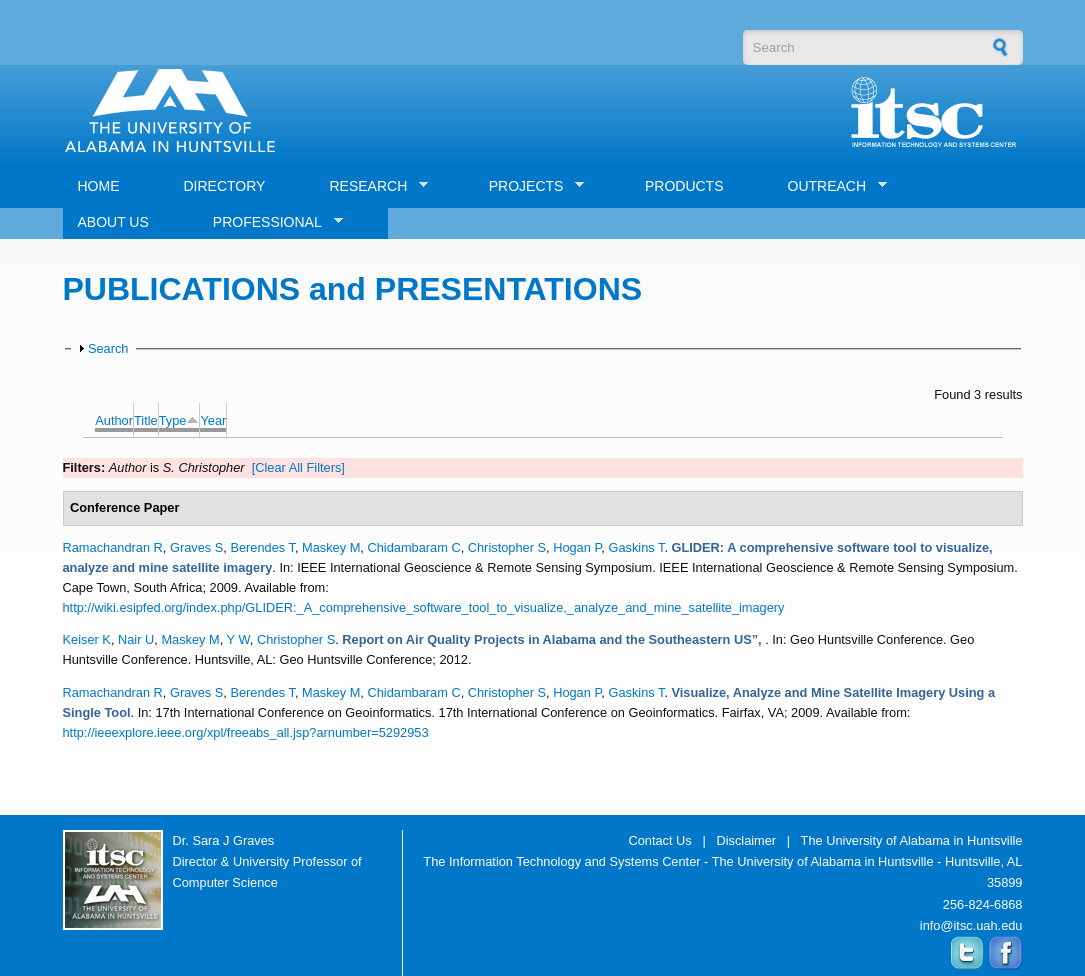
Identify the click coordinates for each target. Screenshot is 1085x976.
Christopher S (507, 547)
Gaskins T (636, 547)
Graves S (196, 547)
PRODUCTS (684, 186)
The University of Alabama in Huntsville (912, 840)
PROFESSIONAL (270, 222)
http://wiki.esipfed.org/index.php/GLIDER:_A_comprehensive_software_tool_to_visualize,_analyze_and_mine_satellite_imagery (424, 607)
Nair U (136, 639)
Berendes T (262, 547)
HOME (99, 186)
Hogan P (577, 547)
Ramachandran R (113, 547)
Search (108, 348)
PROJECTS (529, 186)
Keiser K (87, 639)
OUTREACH (830, 186)
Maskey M (331, 547)
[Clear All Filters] (298, 467)
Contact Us (659, 840)
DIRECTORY (225, 186)
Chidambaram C (413, 547)
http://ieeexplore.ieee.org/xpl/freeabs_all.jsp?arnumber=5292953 (246, 732)
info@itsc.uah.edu (971, 925)
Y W (238, 639)
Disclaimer (746, 840)
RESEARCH (371, 186)
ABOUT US (113, 222)
